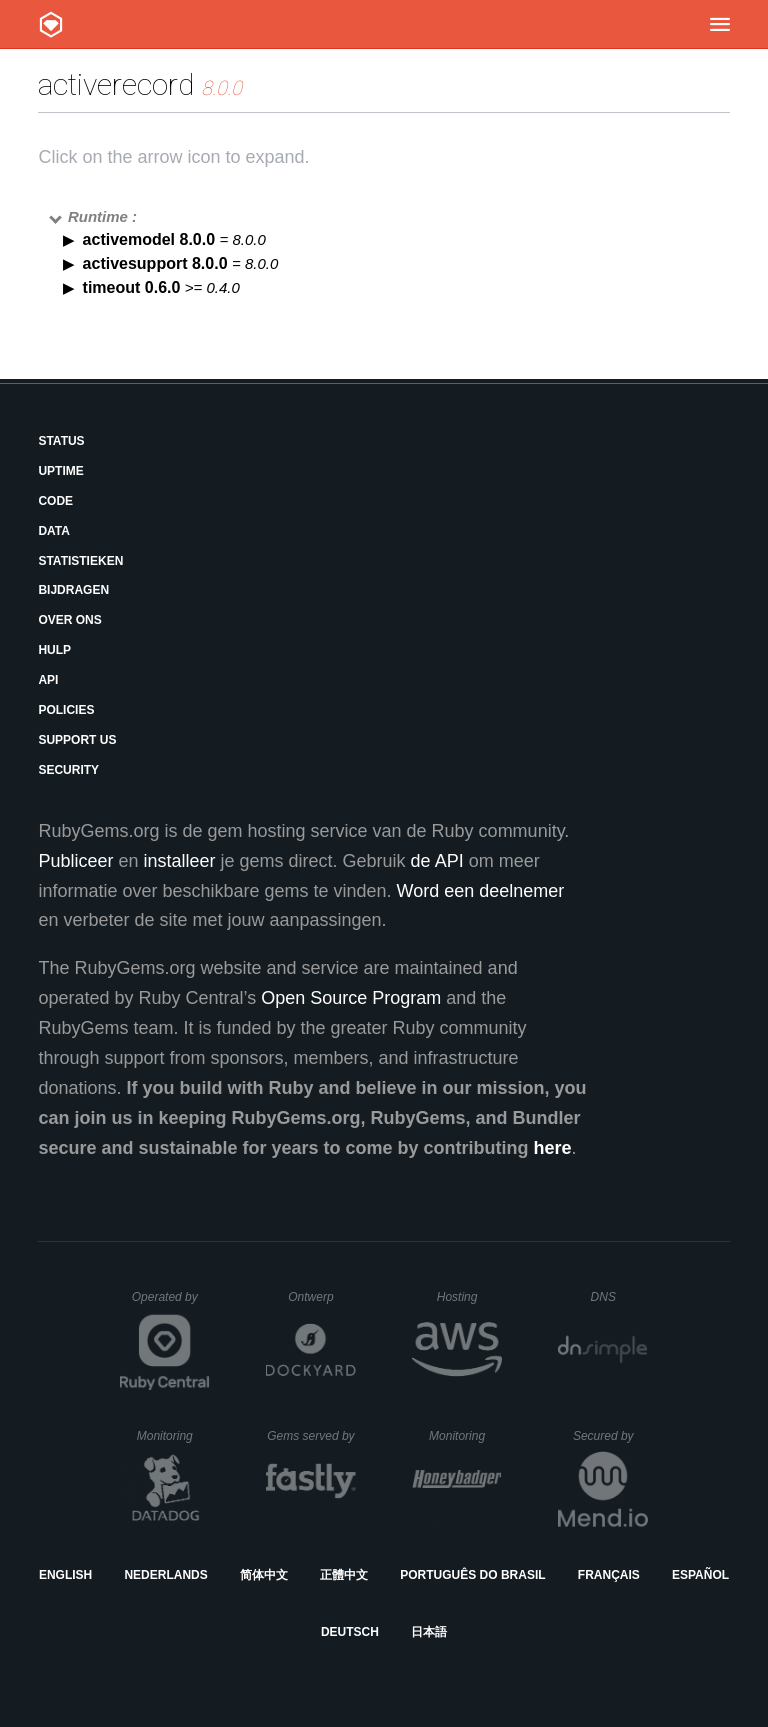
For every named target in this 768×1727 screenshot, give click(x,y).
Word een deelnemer (481, 891)
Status (61, 441)
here (553, 1148)
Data (54, 531)
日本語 (429, 1632)
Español (700, 1575)
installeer (179, 861)
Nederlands (165, 1575)
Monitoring (173, 1436)
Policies (66, 710)
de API (437, 861)
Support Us (77, 740)
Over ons (69, 620)
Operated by (171, 1304)
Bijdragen (73, 590)
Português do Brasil (472, 1575)
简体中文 (264, 1575)
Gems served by (311, 1436)
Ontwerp (322, 1297)
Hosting (469, 1297)
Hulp (54, 650)
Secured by (610, 1436)
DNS (620, 1297)
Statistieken (80, 561)
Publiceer (75, 861)
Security (68, 770)
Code (55, 501)
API (48, 680)
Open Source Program (351, 998)
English (65, 1575)
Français (609, 1575)
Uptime (60, 471)
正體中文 (344, 1575)
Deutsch (350, 1632)
